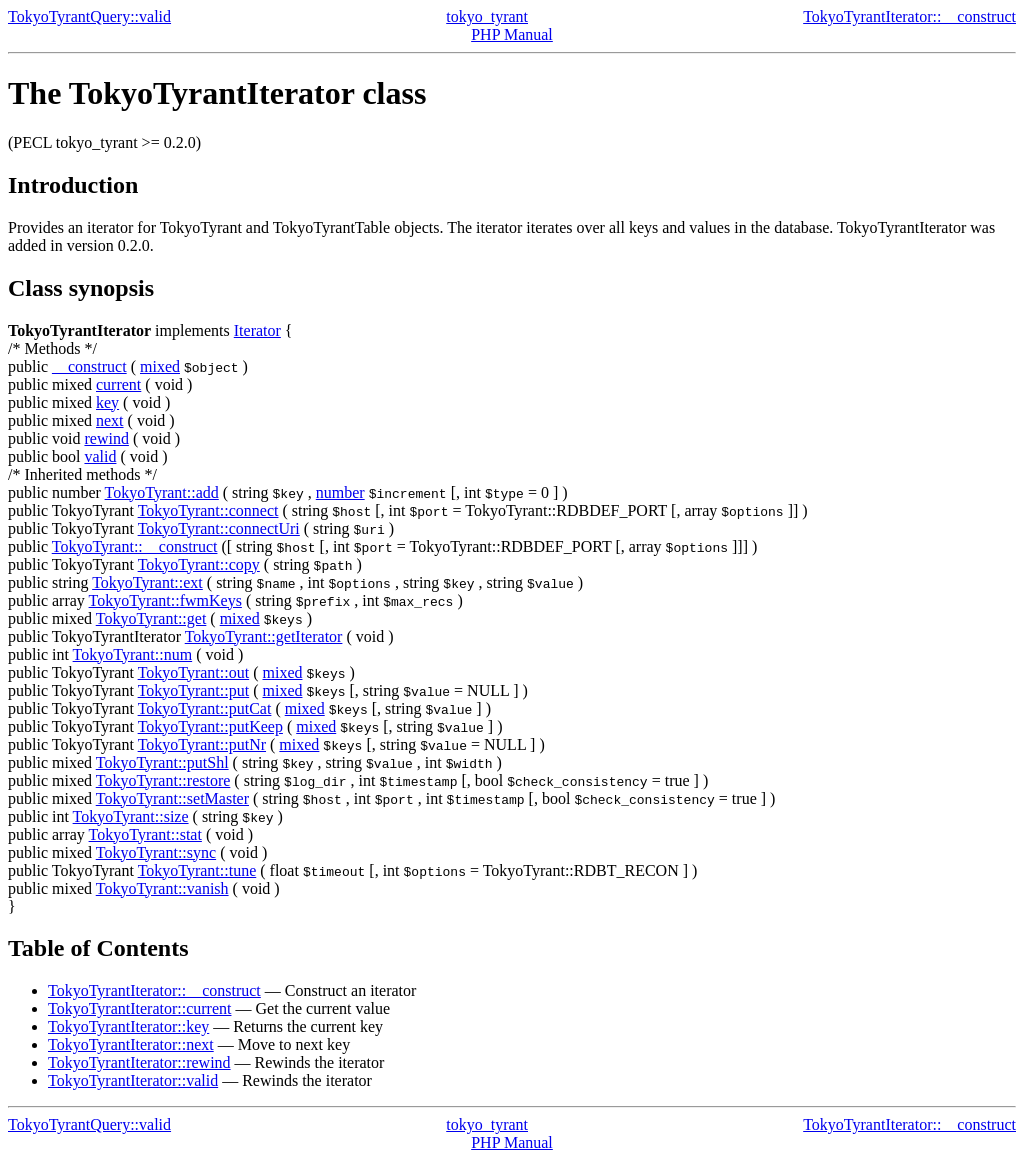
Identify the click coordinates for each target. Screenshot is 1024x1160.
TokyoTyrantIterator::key (128, 1026)
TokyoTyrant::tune (197, 870)
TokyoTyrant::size (131, 816)
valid (100, 456)
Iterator (257, 330)
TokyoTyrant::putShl (162, 762)
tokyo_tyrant (487, 16)
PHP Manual (512, 34)
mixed (160, 366)
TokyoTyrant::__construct (135, 546)
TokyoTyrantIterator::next (131, 1044)
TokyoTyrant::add (162, 492)
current (118, 384)
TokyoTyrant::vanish (162, 888)
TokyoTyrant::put (194, 690)
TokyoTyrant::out (194, 672)
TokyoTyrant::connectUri (219, 528)
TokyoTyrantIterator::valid (133, 1080)
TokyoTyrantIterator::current (139, 1008)
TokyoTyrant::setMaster (172, 798)
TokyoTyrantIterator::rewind (139, 1062)
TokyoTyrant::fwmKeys (165, 600)
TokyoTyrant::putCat (205, 708)
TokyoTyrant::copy (199, 564)
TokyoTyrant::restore (163, 780)
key (107, 402)
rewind (106, 438)
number (340, 492)
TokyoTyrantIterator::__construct (909, 16)
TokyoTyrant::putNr (202, 744)
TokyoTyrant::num (133, 654)
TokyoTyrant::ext (147, 582)
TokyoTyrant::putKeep (210, 726)
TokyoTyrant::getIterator (264, 636)
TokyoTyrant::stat (145, 834)
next (110, 420)
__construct (89, 366)
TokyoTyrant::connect (208, 510)
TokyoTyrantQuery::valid (89, 16)
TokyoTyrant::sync (156, 852)
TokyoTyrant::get (151, 618)
